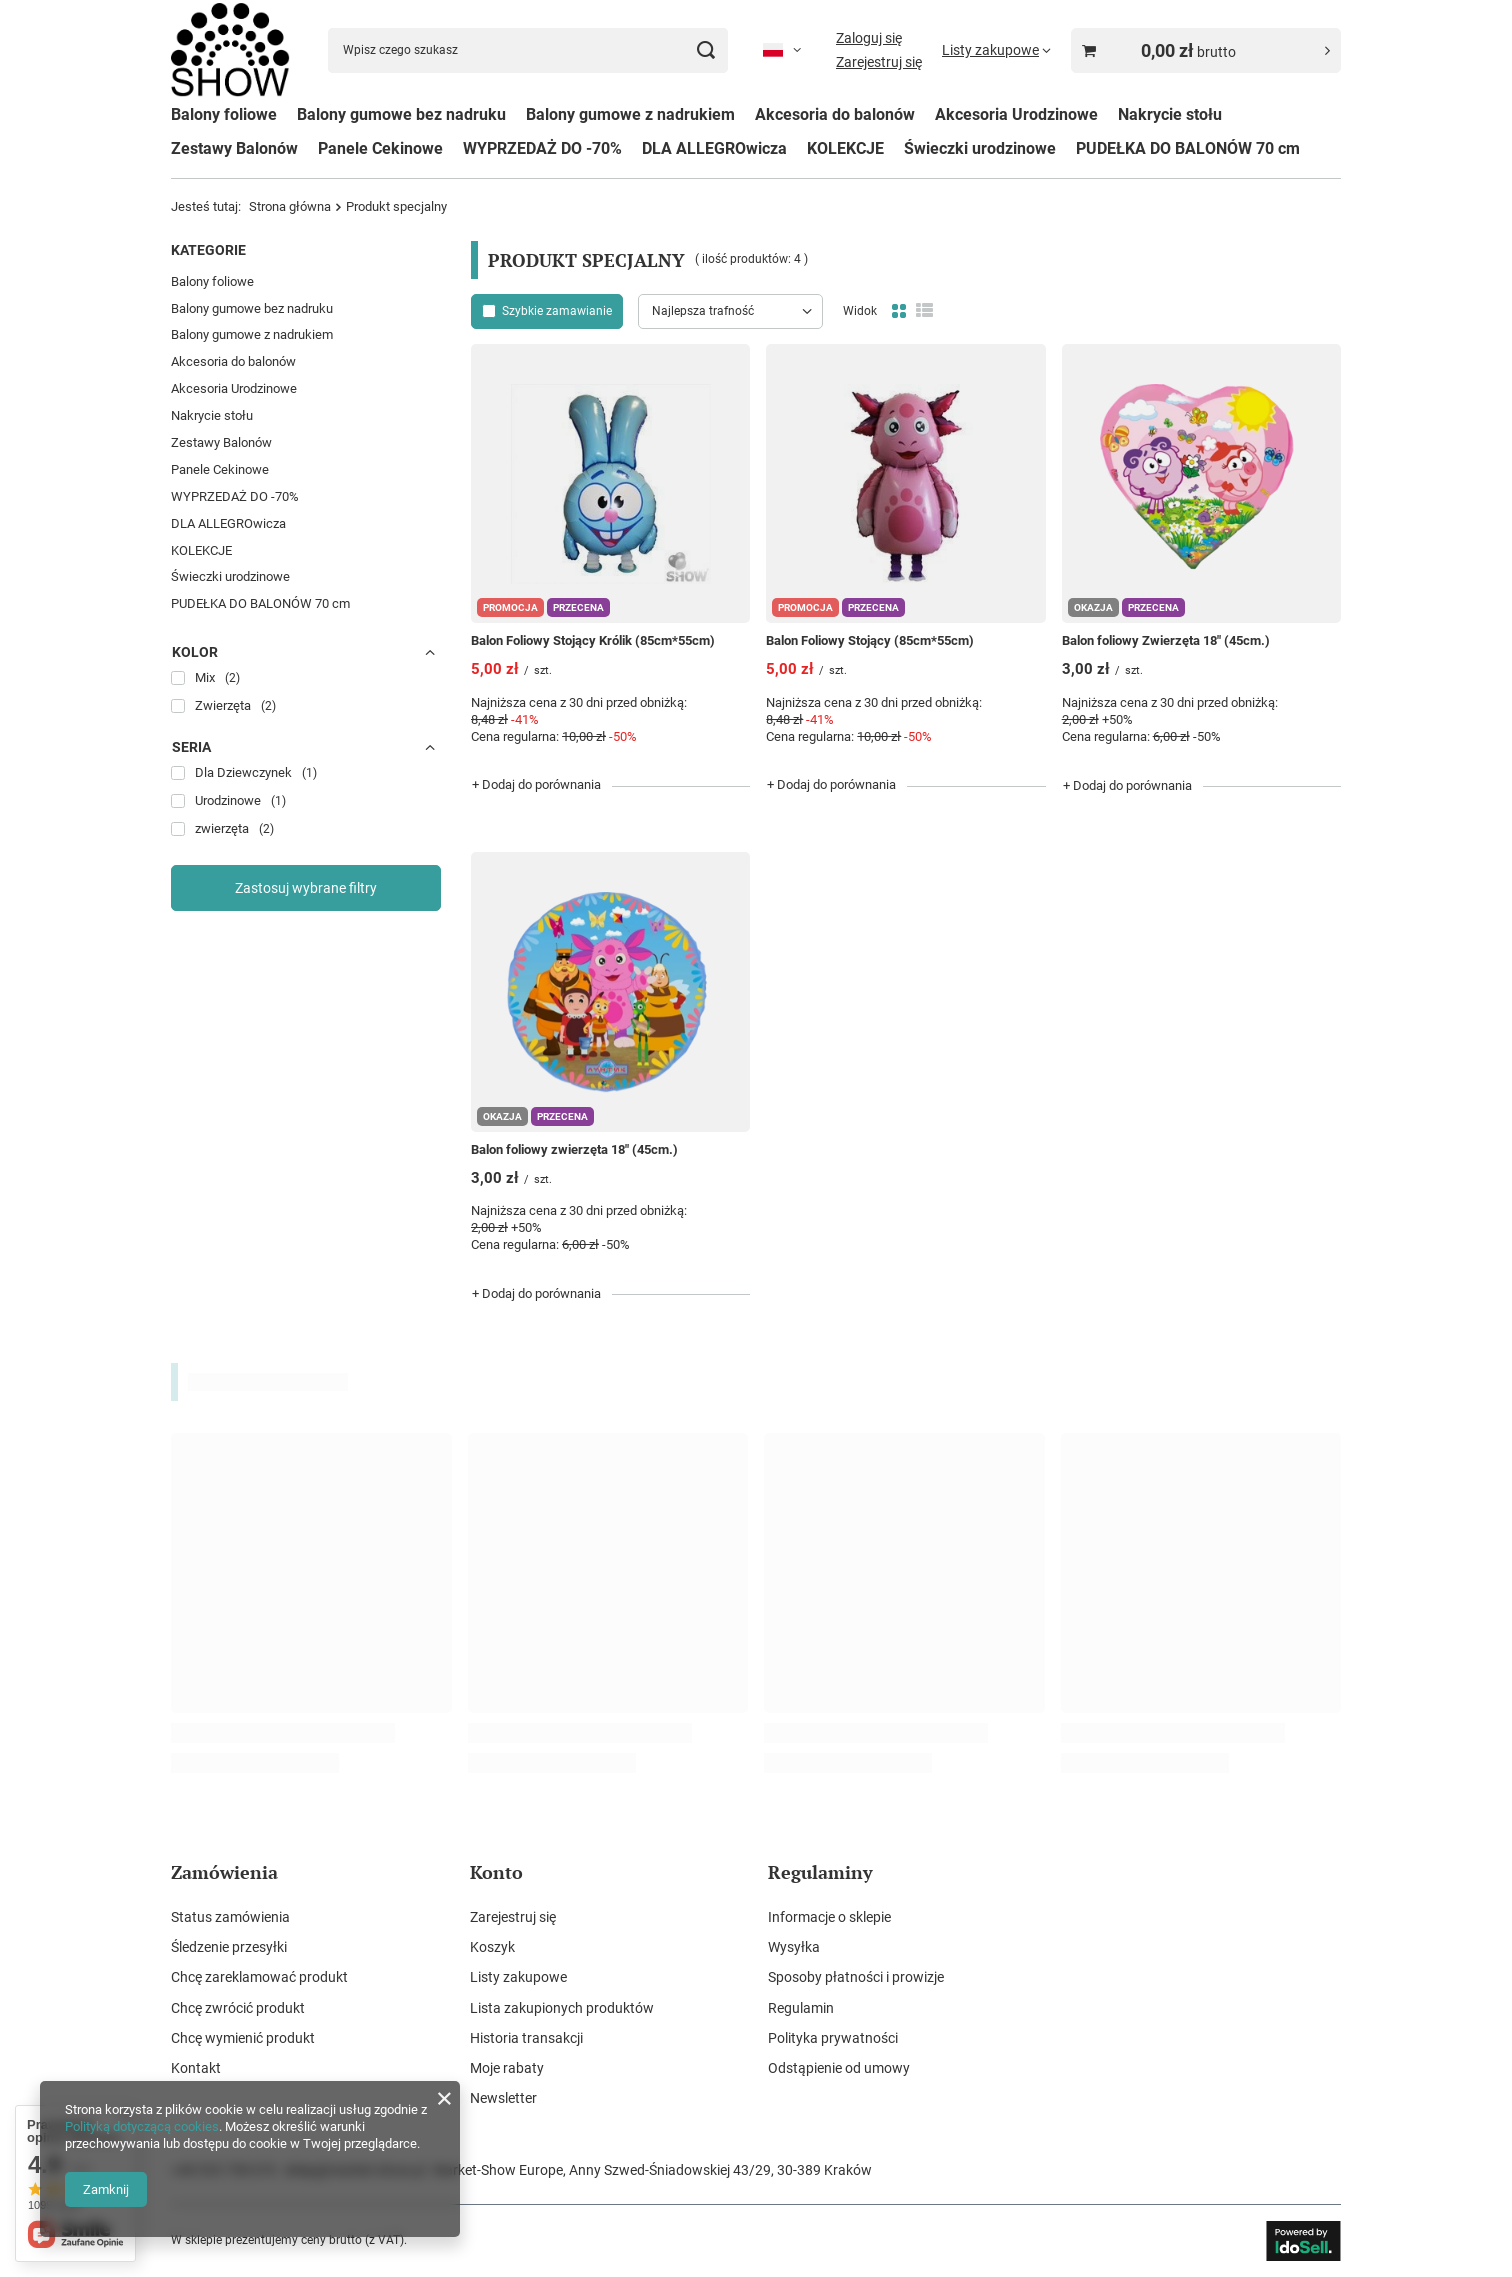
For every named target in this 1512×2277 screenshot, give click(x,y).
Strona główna (290, 206)
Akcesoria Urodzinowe (1016, 114)
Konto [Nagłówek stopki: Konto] (496, 1872)
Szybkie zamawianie (557, 311)
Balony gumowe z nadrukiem (630, 114)
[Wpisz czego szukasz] (528, 50)
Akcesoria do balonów (835, 114)
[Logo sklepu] (230, 50)
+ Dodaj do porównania (536, 784)
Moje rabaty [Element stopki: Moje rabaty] (507, 2068)
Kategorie (208, 250)
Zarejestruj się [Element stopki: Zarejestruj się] (513, 1917)
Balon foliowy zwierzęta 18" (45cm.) (574, 1149)
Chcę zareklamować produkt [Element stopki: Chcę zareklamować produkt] (259, 1977)
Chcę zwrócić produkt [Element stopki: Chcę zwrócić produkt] (238, 2008)
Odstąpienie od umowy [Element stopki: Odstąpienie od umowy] (839, 2068)
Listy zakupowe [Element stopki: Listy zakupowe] (518, 1977)
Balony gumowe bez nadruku (401, 114)
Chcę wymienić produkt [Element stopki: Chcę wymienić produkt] (243, 2038)
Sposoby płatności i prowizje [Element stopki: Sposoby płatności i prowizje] (856, 1977)
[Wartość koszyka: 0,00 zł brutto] (1206, 50)
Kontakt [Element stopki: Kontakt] (196, 2068)
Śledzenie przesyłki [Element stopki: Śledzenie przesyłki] (229, 1947)
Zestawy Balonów (234, 148)
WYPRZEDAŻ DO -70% (542, 148)
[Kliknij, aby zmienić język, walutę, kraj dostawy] (782, 50)
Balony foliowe (224, 114)
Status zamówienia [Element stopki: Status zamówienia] (230, 1917)
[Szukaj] (705, 50)
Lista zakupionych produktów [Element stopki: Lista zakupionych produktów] (562, 2008)
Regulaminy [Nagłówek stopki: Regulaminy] (820, 1872)
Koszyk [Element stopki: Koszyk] (492, 1947)
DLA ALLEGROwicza (714, 148)
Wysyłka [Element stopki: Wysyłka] (794, 1947)
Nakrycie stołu (1170, 114)
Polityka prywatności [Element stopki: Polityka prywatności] (833, 2038)
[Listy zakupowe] (996, 50)
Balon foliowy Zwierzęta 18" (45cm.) (1166, 640)
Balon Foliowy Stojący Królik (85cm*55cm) (593, 640)
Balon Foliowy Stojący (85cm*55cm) (870, 640)
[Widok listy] (924, 311)
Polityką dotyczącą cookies (142, 2126)
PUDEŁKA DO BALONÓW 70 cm (1188, 148)
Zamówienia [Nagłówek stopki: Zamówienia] (224, 1872)
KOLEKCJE (845, 148)
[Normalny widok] (899, 311)
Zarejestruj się (879, 62)
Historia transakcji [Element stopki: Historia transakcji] (526, 2038)
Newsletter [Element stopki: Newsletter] (503, 2098)
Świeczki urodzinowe (980, 148)
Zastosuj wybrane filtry (306, 888)
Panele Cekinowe (380, 148)
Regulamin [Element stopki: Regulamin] (801, 2008)
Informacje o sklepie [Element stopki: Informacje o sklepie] (829, 1917)
